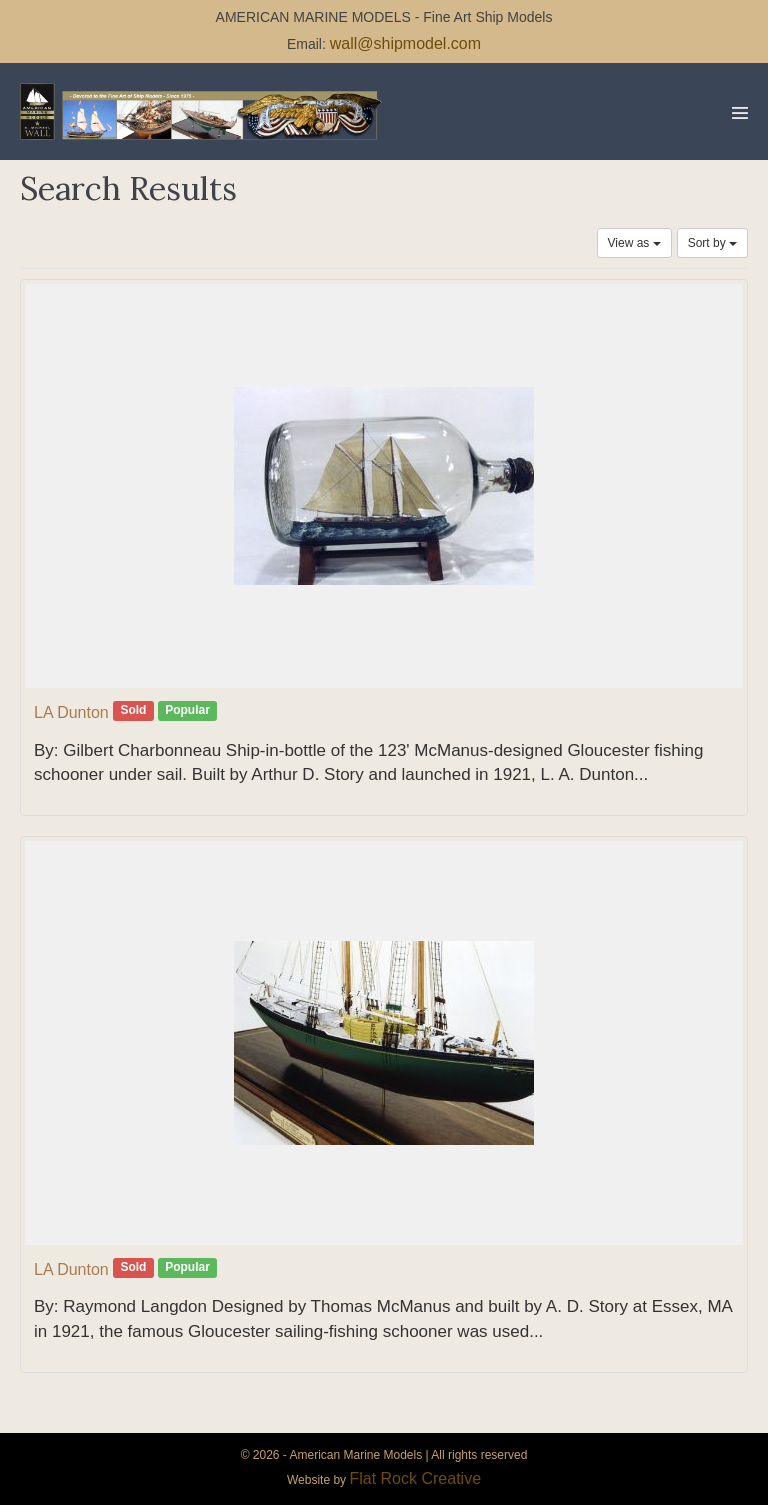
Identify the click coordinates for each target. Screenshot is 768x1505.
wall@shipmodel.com (405, 43)
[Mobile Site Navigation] (740, 113)
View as (634, 243)
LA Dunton (71, 712)
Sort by (712, 243)
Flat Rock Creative (415, 1478)
